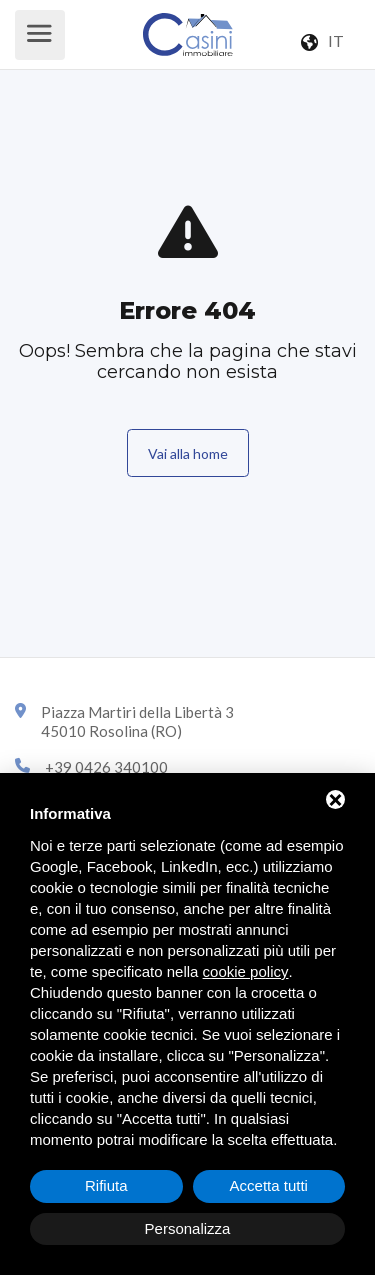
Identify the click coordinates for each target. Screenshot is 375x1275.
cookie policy (246, 971)
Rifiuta (106, 1185)
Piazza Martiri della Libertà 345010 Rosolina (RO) (137, 722)
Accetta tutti (269, 1185)
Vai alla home (188, 453)
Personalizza (188, 1228)
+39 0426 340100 (106, 767)
